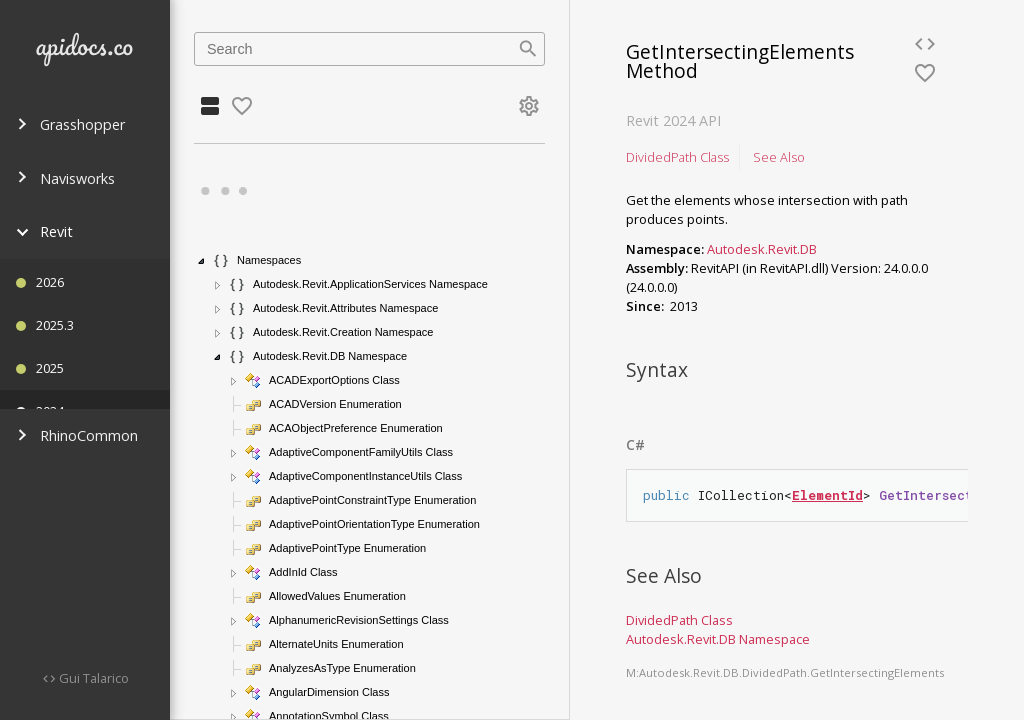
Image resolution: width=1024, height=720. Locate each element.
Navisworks (65, 178)
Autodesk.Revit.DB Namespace (718, 639)
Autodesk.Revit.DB (762, 249)
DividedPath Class (677, 157)
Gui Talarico (92, 678)
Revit (44, 231)
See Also (779, 157)
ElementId (827, 495)
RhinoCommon (77, 435)
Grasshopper (70, 124)
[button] (202, 261)
